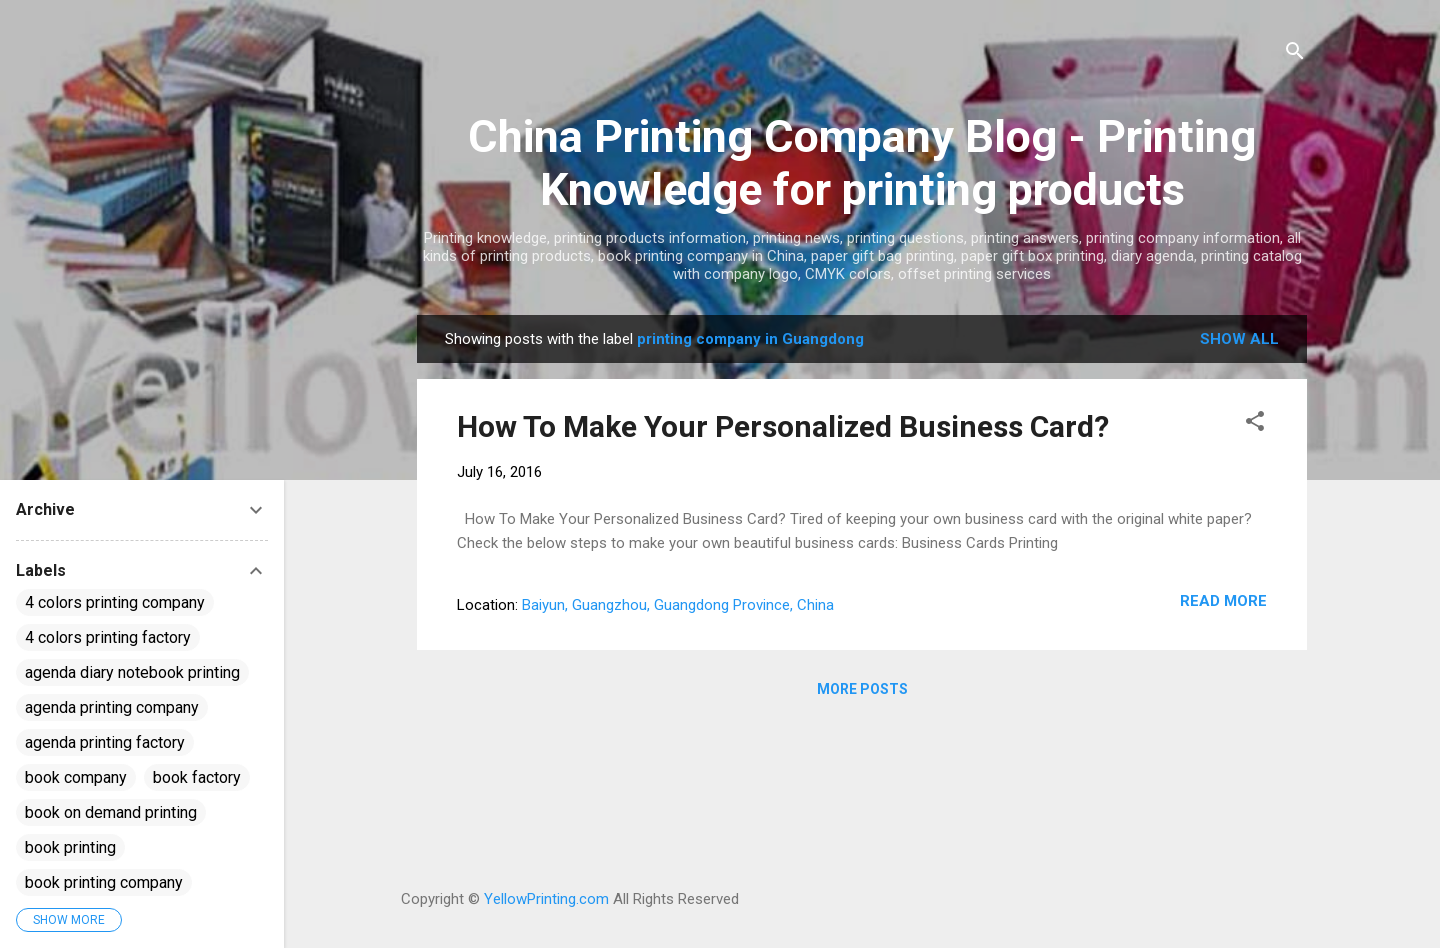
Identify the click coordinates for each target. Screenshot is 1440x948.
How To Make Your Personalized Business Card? (783, 426)
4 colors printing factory (108, 637)
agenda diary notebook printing (132, 672)
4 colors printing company (115, 602)
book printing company (104, 882)
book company (76, 777)
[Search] (1295, 54)
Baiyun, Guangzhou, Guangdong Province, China (678, 605)
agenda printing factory (105, 742)
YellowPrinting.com (546, 899)
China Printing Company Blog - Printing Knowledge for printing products (862, 163)
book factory (197, 777)
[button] (1255, 424)
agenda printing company (112, 707)
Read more (1223, 601)
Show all (1239, 339)
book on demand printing (111, 812)
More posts (862, 689)
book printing (70, 847)
